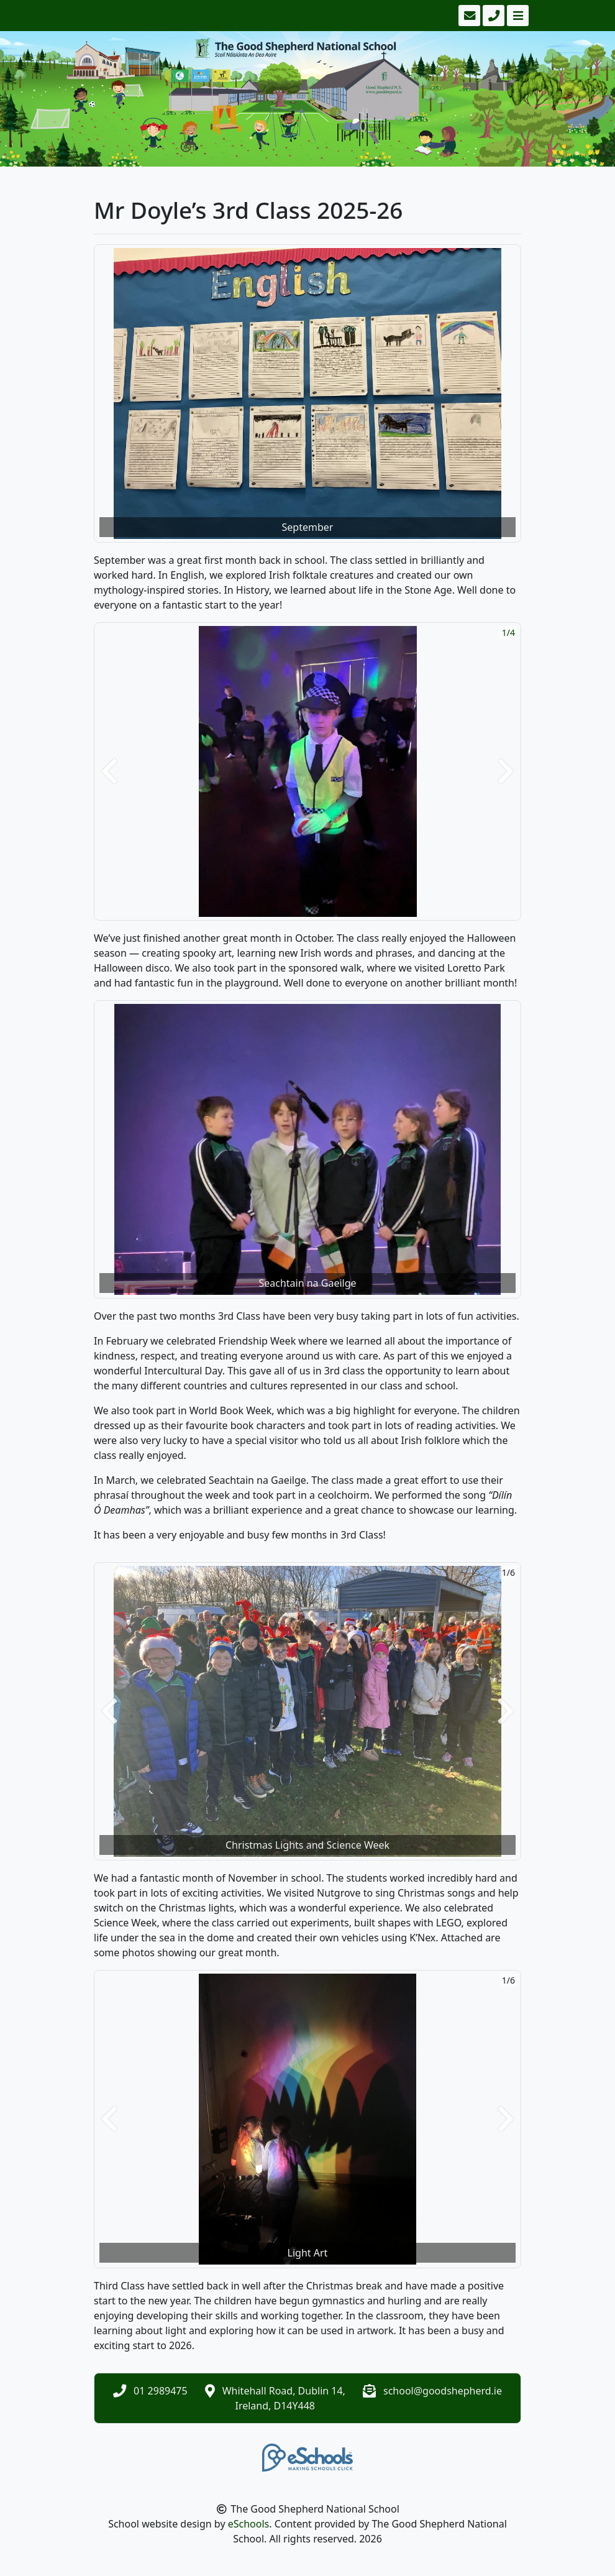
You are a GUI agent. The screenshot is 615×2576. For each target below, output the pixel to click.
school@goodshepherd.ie (442, 2391)
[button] (109, 771)
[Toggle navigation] (516, 15)
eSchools (249, 2524)
